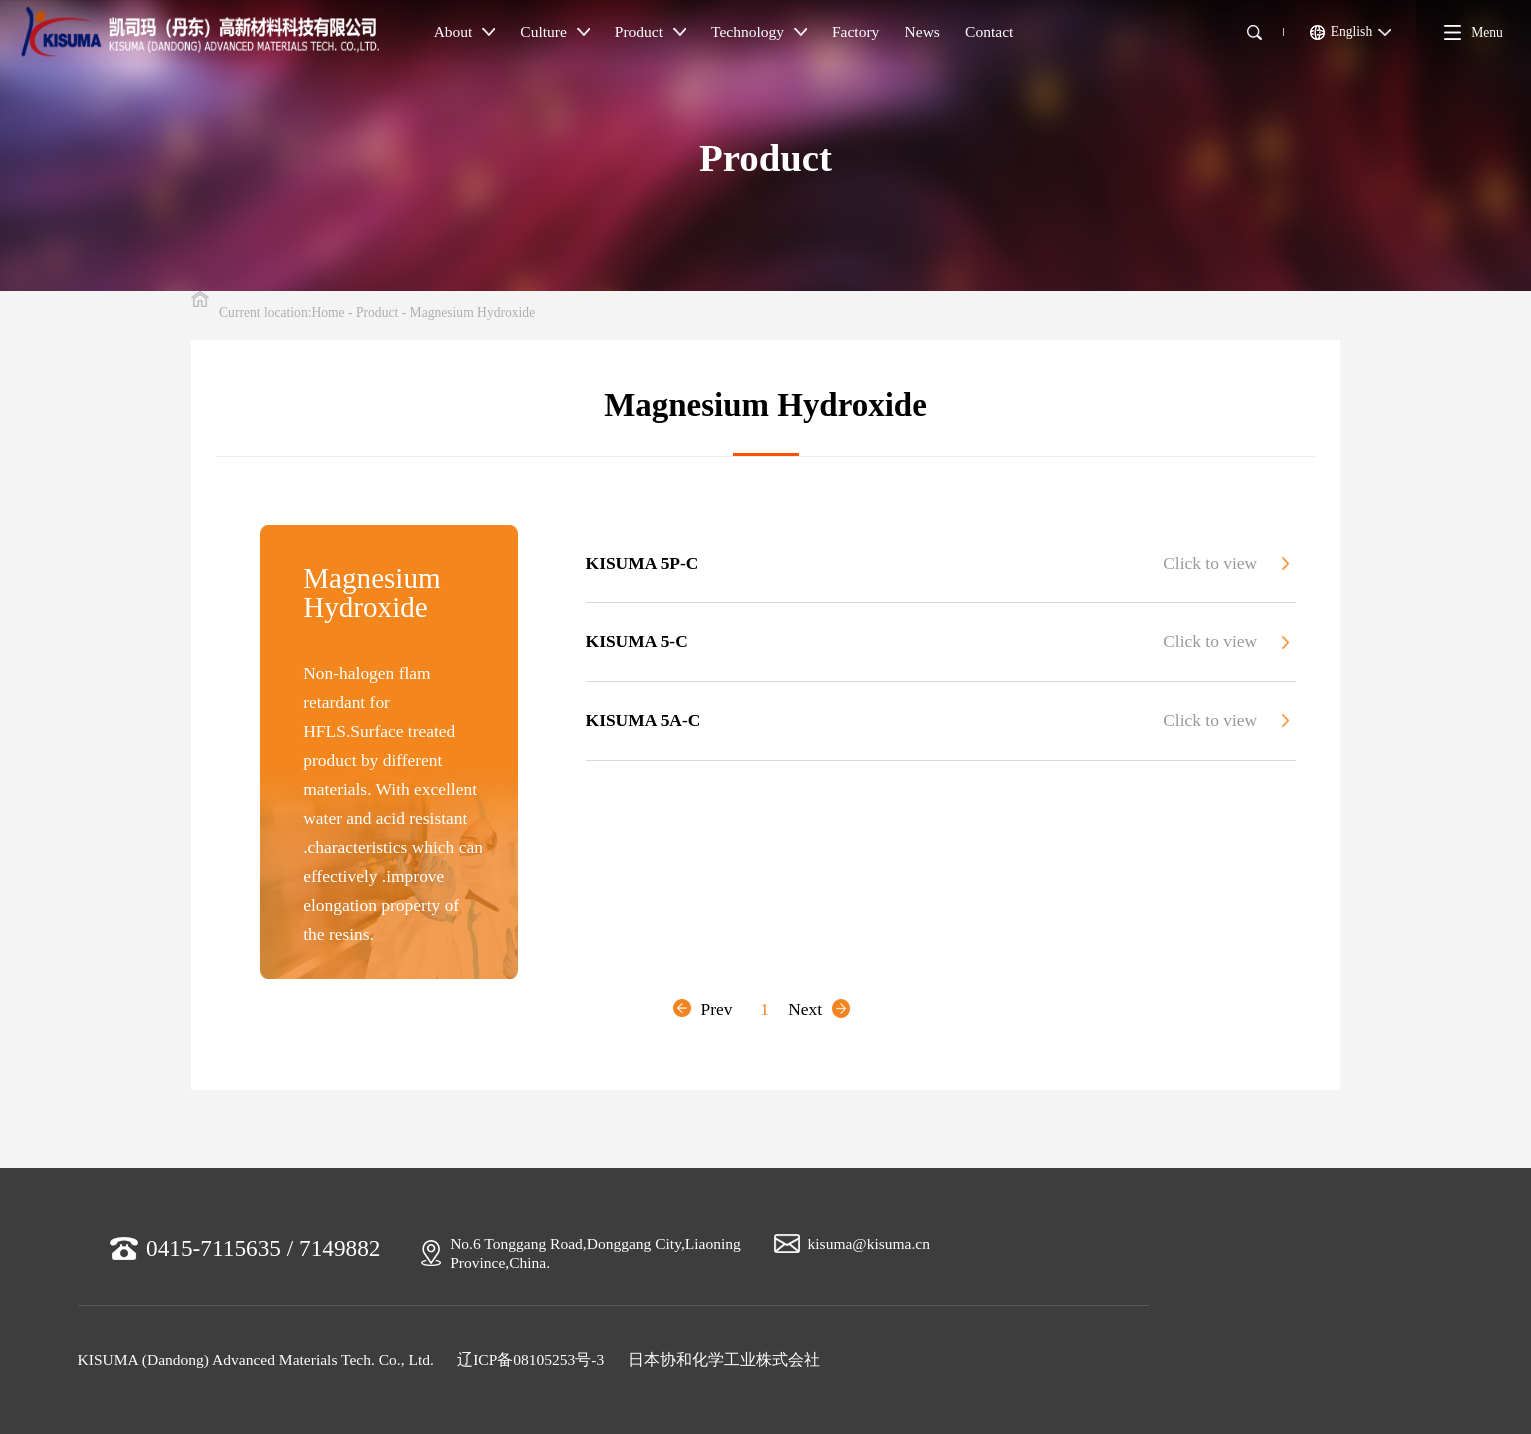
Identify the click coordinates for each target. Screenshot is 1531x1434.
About (464, 31)
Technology (759, 31)
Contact (989, 31)
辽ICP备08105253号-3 (530, 1359)
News (922, 31)
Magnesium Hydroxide (473, 312)
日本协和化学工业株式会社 (724, 1359)
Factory (855, 31)
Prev (702, 1009)
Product (650, 31)
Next (819, 1009)
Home (327, 312)
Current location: (265, 312)
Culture (554, 31)
